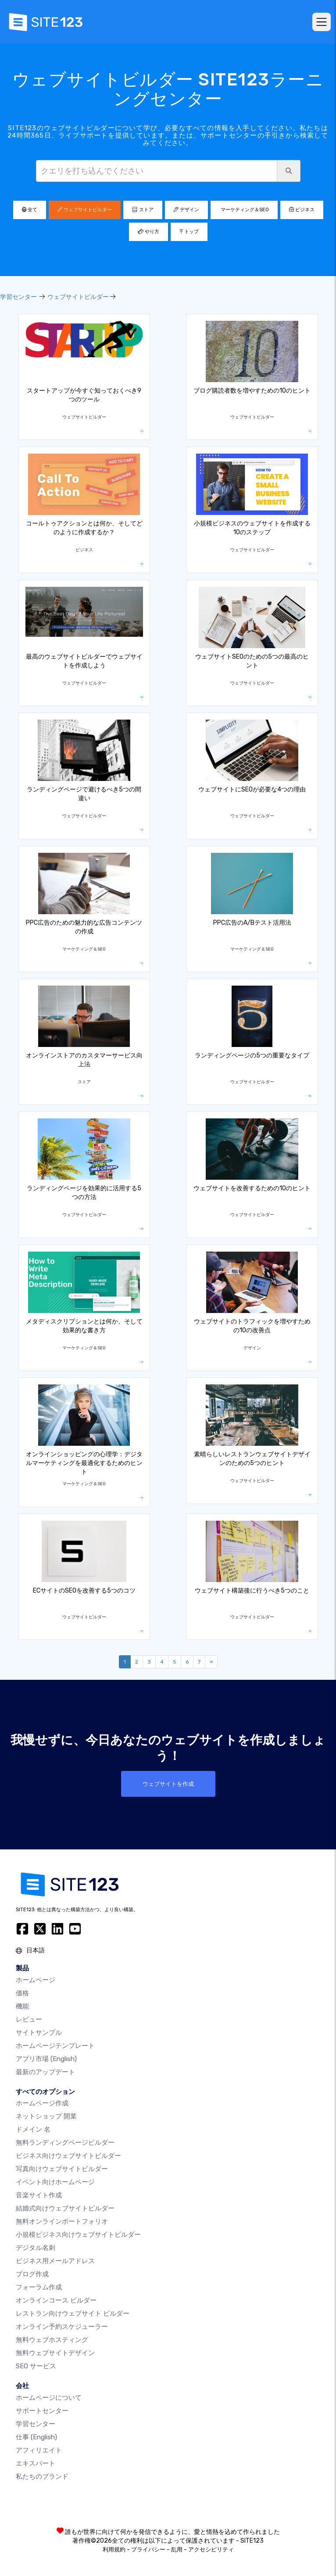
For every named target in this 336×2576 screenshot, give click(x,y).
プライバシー (148, 2549)
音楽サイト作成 (39, 2195)
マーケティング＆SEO (244, 210)
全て (29, 210)
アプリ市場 (46, 2059)
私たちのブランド (42, 2476)
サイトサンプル (39, 2033)
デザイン (186, 210)
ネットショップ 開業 (46, 2116)
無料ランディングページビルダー (65, 2143)
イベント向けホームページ (55, 2182)
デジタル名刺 (35, 2248)
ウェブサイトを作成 (168, 1784)
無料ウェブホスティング (52, 2340)
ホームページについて (49, 2398)
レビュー (29, 2019)
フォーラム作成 (39, 2287)
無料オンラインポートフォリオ (62, 2221)
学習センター (18, 297)
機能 (22, 2006)
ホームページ (35, 1980)
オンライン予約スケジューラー (62, 2327)
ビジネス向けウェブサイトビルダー (68, 2156)
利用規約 (114, 2549)
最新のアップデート (45, 2072)
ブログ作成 (32, 2274)
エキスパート (35, 2463)
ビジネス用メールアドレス (55, 2261)
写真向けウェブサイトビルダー (62, 2169)
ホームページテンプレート (55, 2046)
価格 (22, 1993)
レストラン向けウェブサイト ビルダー (72, 2313)
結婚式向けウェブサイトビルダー (65, 2208)
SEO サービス (36, 2366)
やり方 (148, 231)
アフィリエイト (39, 2450)
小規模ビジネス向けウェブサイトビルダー (78, 2235)
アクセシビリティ (211, 2549)
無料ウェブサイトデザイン (55, 2353)
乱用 (176, 2549)
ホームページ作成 (42, 2103)
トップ (189, 231)
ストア (143, 210)
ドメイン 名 (33, 2129)
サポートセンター (42, 2411)
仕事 (36, 2437)
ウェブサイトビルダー (84, 210)
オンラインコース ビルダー (56, 2300)
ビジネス (302, 210)
